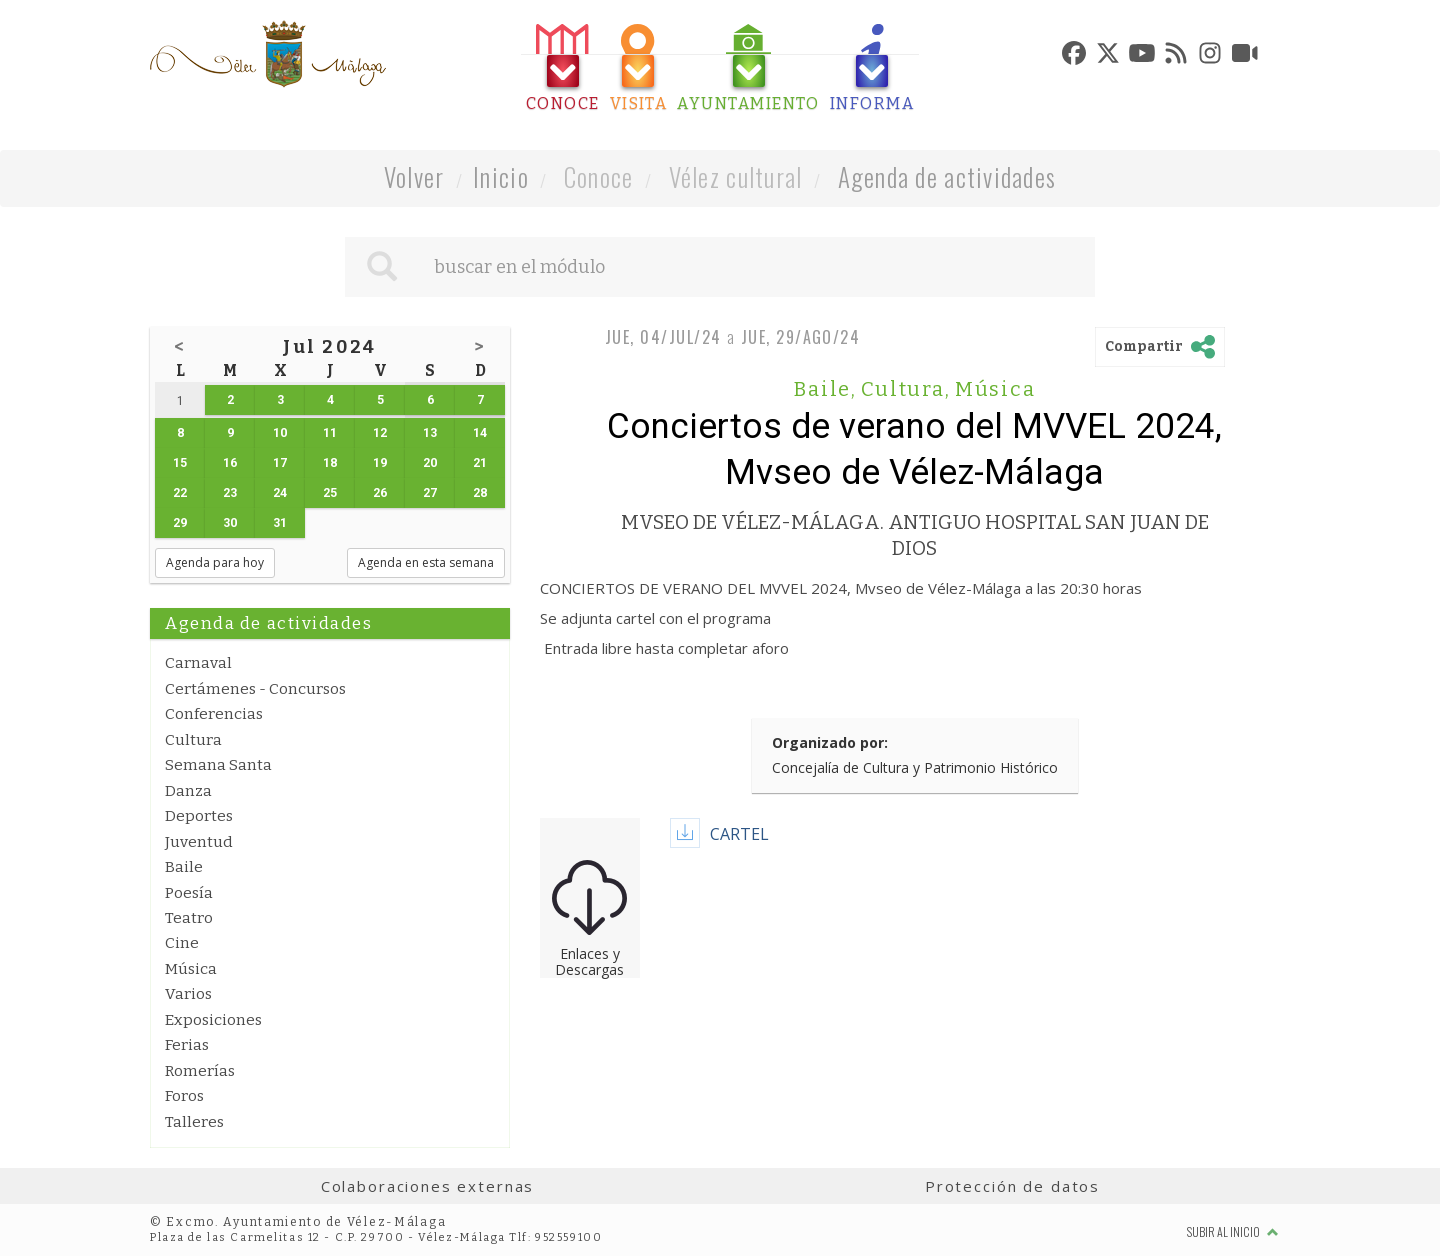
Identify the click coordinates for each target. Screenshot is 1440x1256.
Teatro (189, 918)
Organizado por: (830, 742)
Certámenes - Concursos (255, 689)
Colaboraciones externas (428, 1186)
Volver (414, 176)
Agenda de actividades (947, 176)
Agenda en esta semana (426, 562)
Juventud (199, 842)
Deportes (199, 816)
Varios (188, 994)
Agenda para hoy (215, 562)
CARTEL (739, 834)
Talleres (194, 1122)
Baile (184, 867)
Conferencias (214, 714)
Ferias (187, 1045)
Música (191, 969)
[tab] (563, 68)
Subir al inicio (1233, 1231)
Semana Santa (218, 765)
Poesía (189, 893)
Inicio (501, 176)
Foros (184, 1096)
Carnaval (198, 663)
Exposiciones (213, 1020)
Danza (188, 791)
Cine (182, 943)
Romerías (200, 1071)
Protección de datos (1012, 1186)
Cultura (193, 740)
